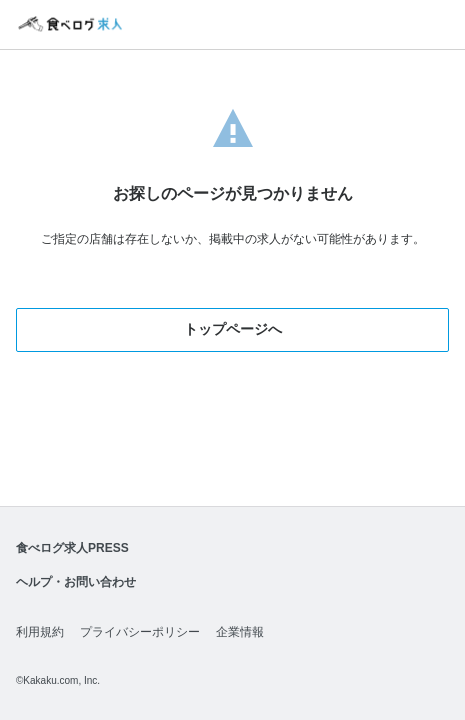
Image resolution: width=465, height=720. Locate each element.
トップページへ (233, 329)
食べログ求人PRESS (72, 548)
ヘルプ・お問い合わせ (76, 582)
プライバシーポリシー (140, 632)
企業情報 (240, 632)
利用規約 (40, 632)
